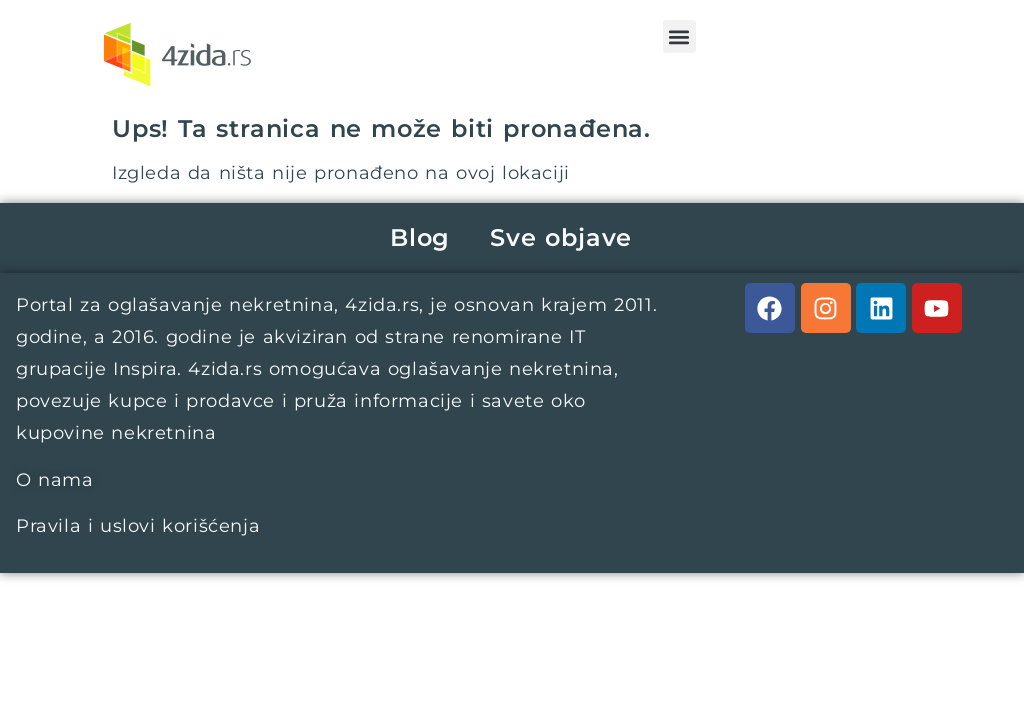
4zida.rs (382, 305)
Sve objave (561, 237)
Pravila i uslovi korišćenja (138, 526)
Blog (420, 237)
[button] (679, 36)
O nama (55, 480)
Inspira (145, 369)
